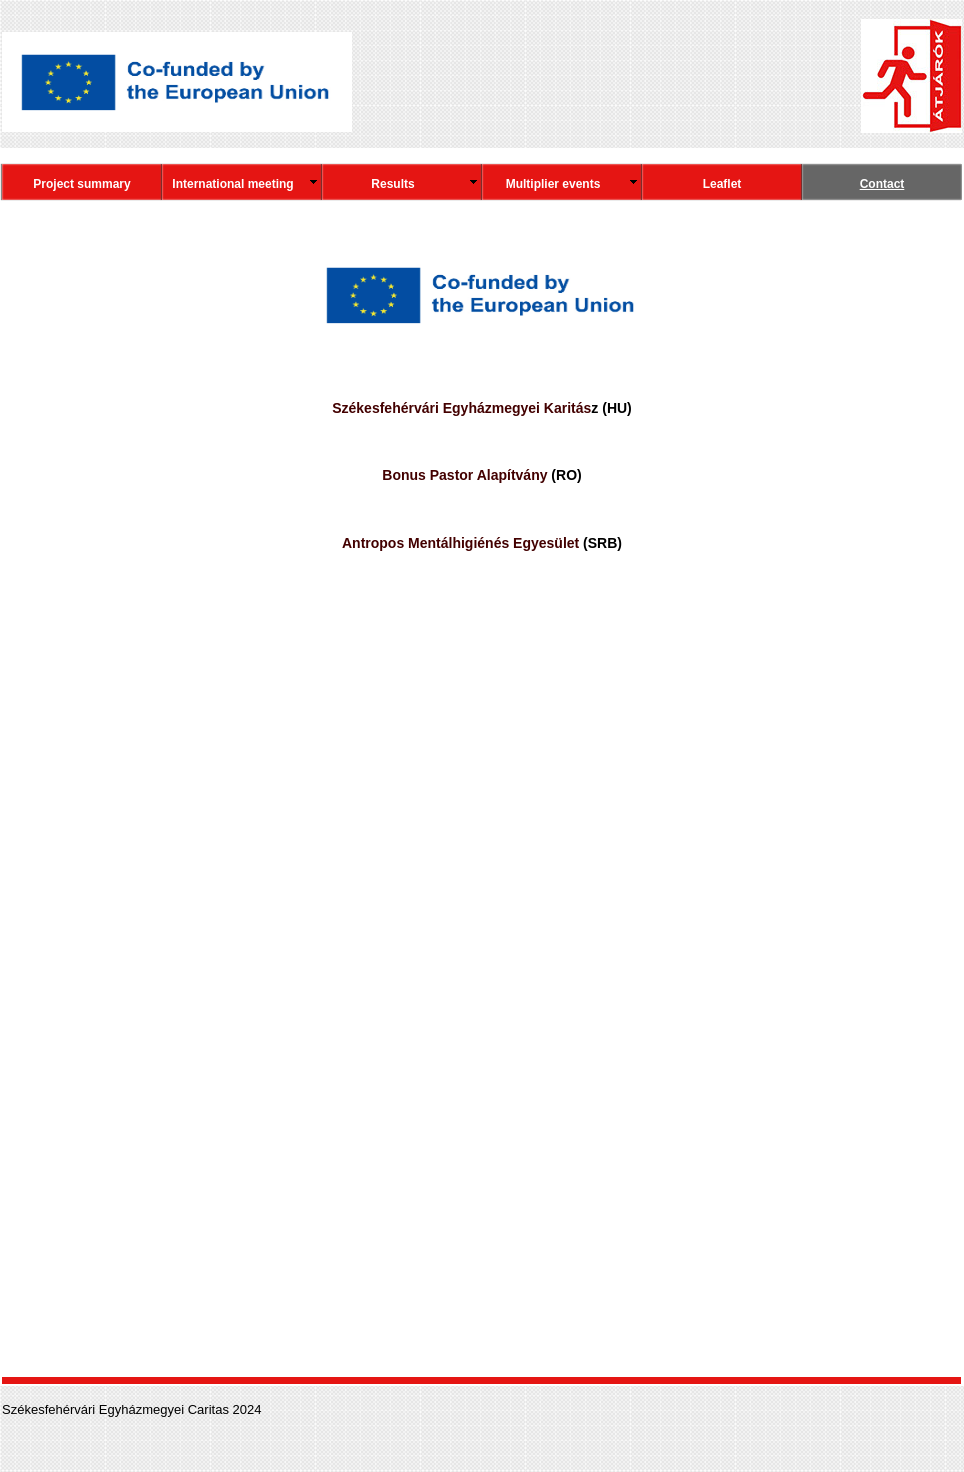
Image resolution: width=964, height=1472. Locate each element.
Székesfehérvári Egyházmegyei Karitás (461, 408)
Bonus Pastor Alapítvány (464, 475)
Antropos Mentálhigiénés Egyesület (460, 543)
